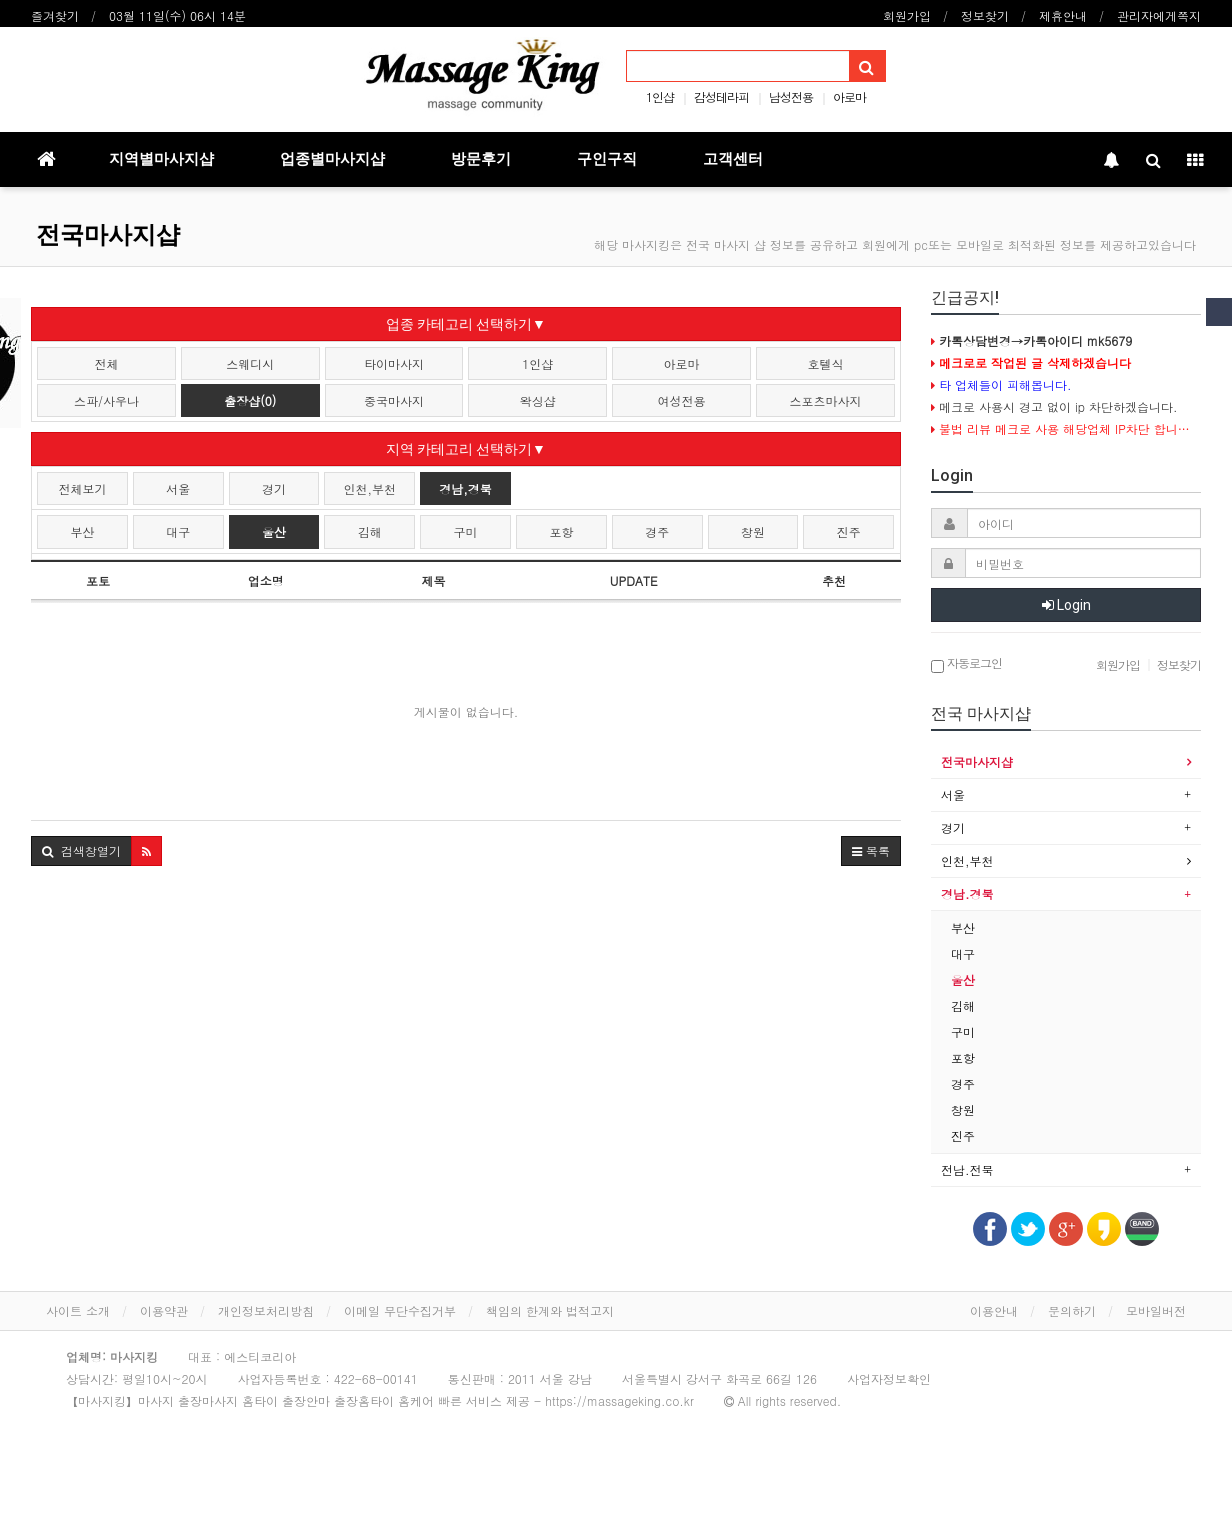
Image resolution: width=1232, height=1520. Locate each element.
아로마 (849, 96)
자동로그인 (966, 664)
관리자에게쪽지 (1159, 15)
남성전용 (791, 96)
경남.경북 (967, 893)
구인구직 (607, 159)
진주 (849, 531)
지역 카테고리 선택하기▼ (466, 449)
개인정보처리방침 (266, 1310)
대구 (178, 531)
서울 (178, 488)
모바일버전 (1156, 1310)
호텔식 (825, 363)
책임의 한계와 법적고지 (550, 1310)
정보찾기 (985, 15)
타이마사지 (394, 363)
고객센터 (733, 159)
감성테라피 (721, 96)
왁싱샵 (538, 400)
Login (1066, 605)
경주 (657, 531)
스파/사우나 (106, 400)
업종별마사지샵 (332, 159)
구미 (466, 531)
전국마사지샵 (108, 235)
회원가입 (907, 15)
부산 (82, 531)
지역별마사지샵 (161, 159)
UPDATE (634, 580)
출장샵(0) (250, 400)
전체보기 (82, 488)
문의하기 (1072, 1310)
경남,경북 (465, 488)
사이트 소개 (78, 1310)
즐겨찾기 (55, 15)
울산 (274, 531)
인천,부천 (370, 488)
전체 (106, 363)
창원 (753, 531)
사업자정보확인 (889, 1378)
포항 (561, 531)
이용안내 (994, 1310)
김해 (370, 531)
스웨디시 (250, 363)
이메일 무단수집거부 (400, 1310)
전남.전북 (967, 1169)
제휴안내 (1063, 15)
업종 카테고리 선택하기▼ (466, 324)
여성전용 (682, 400)
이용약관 (164, 1310)
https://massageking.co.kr (619, 1400)
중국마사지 (394, 400)
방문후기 (481, 159)
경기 (274, 488)
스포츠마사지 (825, 400)
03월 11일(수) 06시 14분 (177, 15)
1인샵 (660, 96)
